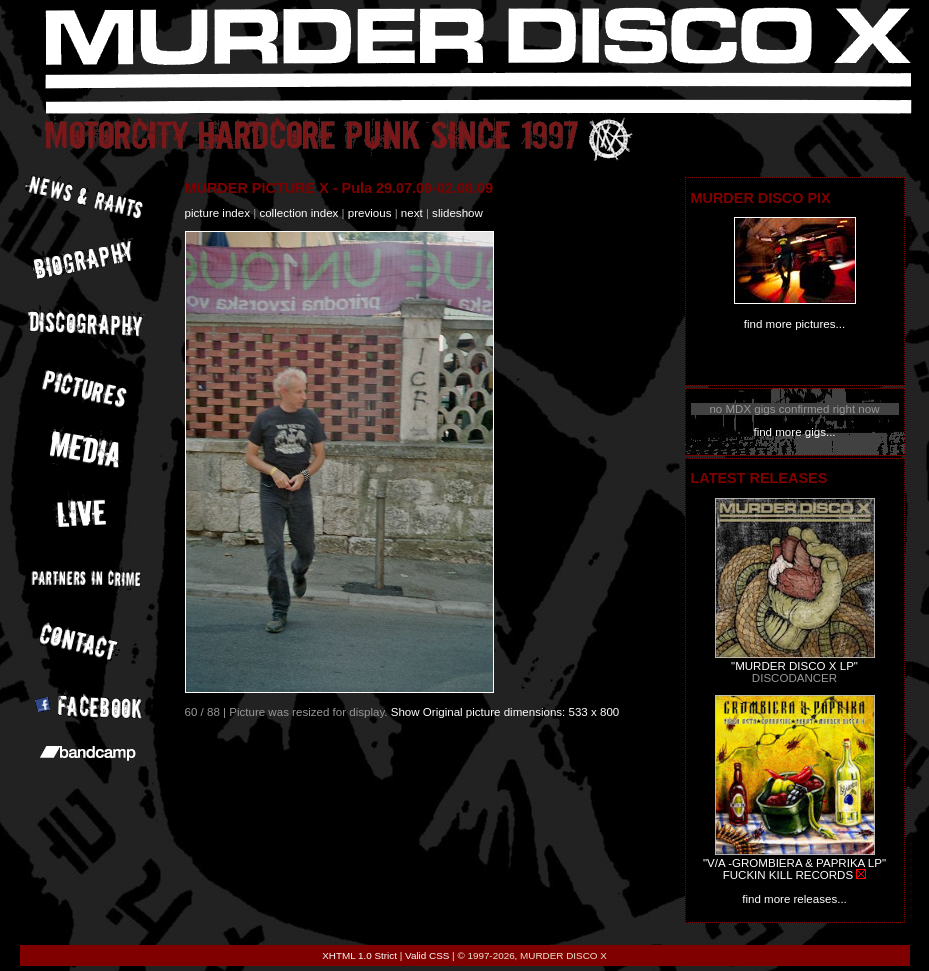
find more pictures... (794, 324)
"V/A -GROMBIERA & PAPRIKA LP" (794, 863)
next (412, 213)
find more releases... (794, 899)
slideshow (457, 213)
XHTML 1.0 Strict (359, 955)
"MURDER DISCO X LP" (794, 666)
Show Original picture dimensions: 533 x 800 (505, 712)
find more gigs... (794, 432)
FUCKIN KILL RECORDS (788, 875)
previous (370, 213)
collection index (298, 213)
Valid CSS (427, 955)
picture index (217, 213)
